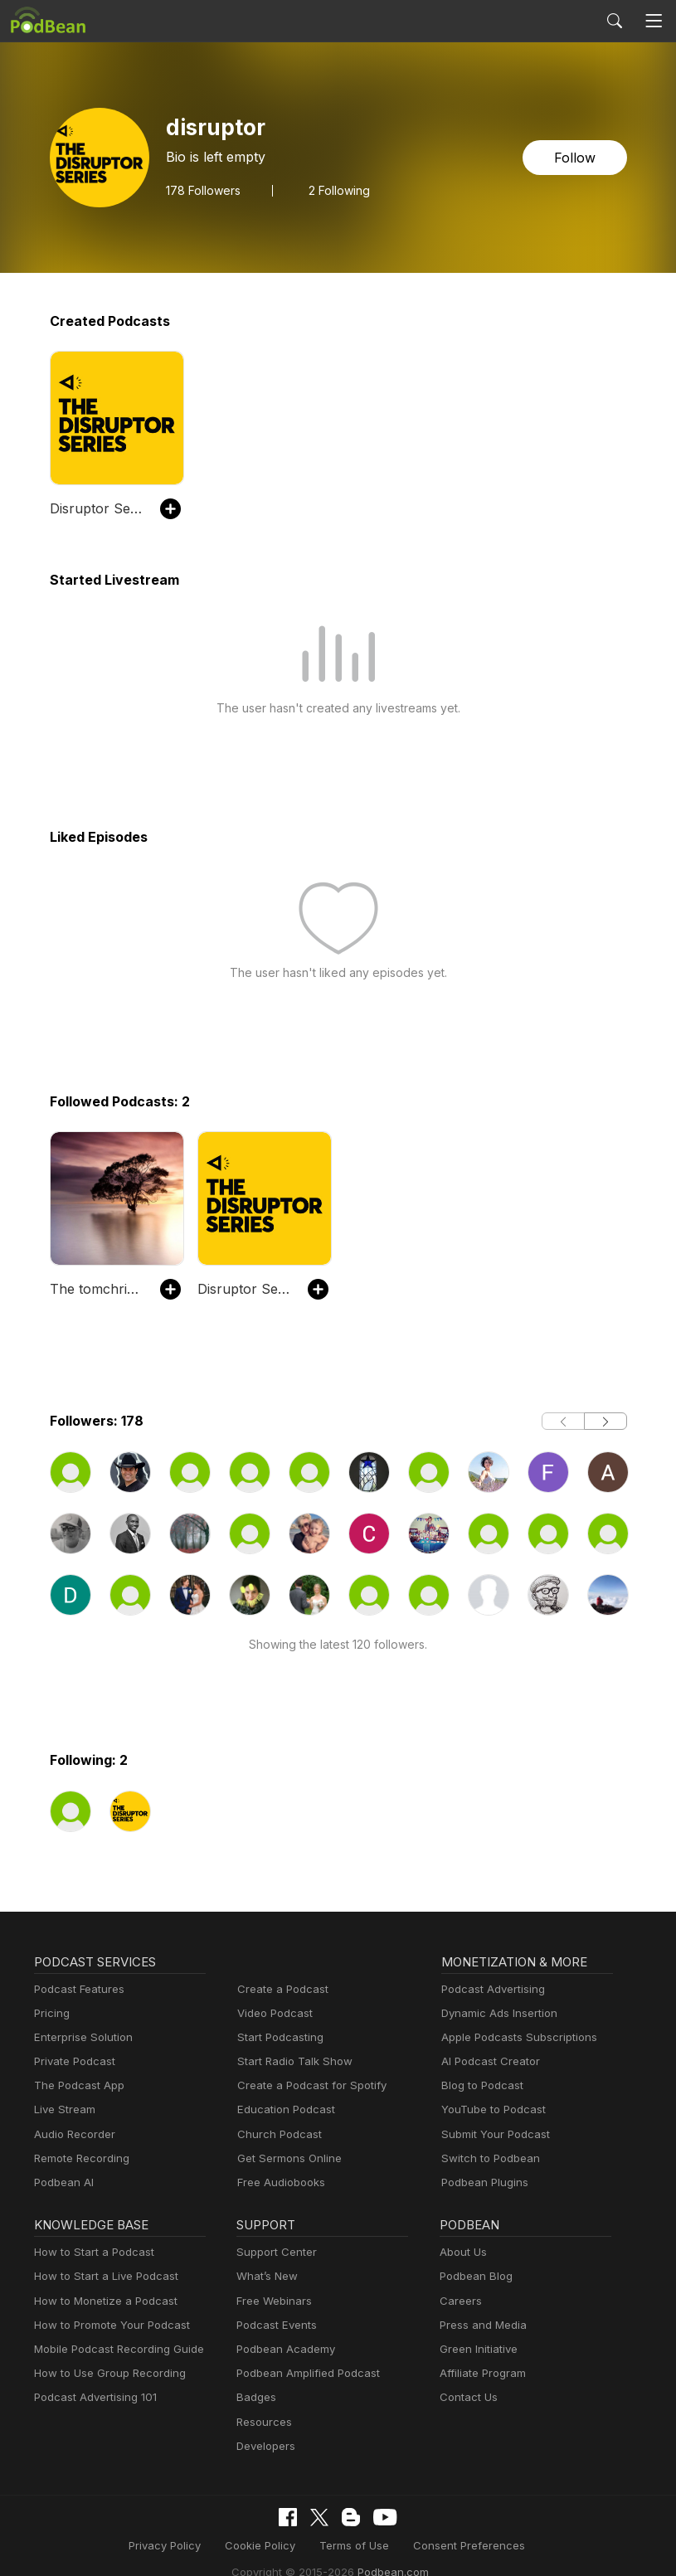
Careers (459, 2301)
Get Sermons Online (286, 2158)
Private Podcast (72, 2061)
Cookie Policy (174, 2545)
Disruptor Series (96, 508)
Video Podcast (272, 2013)
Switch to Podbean (487, 2158)
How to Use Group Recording (105, 2373)
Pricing (50, 2013)
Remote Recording (79, 2158)
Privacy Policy (83, 2545)
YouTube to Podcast (490, 2109)
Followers (202, 190)
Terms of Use (262, 2545)
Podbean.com (583, 2545)
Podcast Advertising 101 (93, 2397)
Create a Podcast (279, 1989)
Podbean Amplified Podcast (303, 2373)
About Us (462, 2252)
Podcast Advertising (489, 1989)
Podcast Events (274, 2325)
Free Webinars (272, 2301)
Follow (576, 157)
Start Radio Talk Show (291, 2061)
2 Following (334, 190)
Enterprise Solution (80, 2037)
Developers (264, 2446)
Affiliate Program (480, 2373)
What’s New (265, 2276)
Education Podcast (282, 2109)
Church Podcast (276, 2134)
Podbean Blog (474, 2276)
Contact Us (467, 2397)
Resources (262, 2422)
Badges (255, 2397)
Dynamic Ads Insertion (495, 2013)
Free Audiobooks (278, 2182)
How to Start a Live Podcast (101, 2276)
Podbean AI (62, 2182)
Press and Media (481, 2325)
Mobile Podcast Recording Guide (114, 2349)
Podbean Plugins (482, 2182)
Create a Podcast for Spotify (305, 2085)
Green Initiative (476, 2349)
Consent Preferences (367, 2545)
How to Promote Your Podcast (107, 2325)
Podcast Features (76, 1989)
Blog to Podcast (479, 2085)
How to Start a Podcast (90, 2252)
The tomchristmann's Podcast (96, 1288)
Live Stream (63, 2109)
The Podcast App (75, 2085)
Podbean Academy (282, 2349)
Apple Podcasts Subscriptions (513, 2037)
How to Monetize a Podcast (101, 2301)
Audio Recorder (72, 2134)
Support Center (273, 2252)
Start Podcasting (277, 2037)
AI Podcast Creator (487, 2061)
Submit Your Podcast (491, 2134)
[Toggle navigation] (654, 21)
